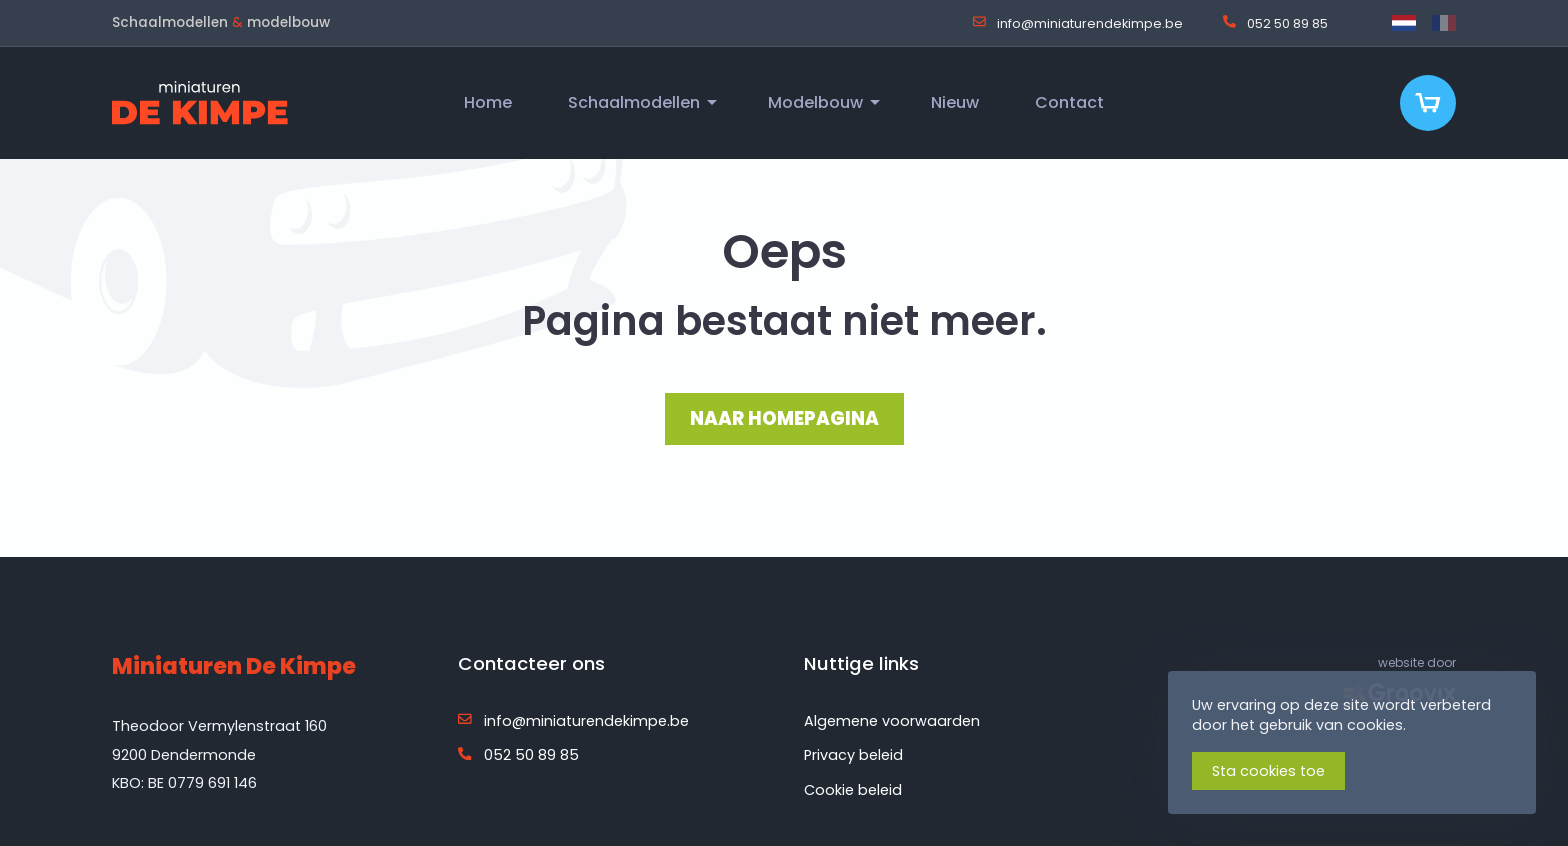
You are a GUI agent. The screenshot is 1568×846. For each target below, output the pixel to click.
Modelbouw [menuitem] (815, 102)
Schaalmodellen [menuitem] (634, 102)
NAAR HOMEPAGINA (784, 418)
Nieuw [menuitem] (955, 102)
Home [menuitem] (488, 102)
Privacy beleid (853, 755)
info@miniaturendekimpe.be (1078, 23)
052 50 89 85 (1275, 23)
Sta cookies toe (1268, 771)
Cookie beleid (853, 790)
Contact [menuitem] (1069, 102)
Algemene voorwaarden (892, 721)
